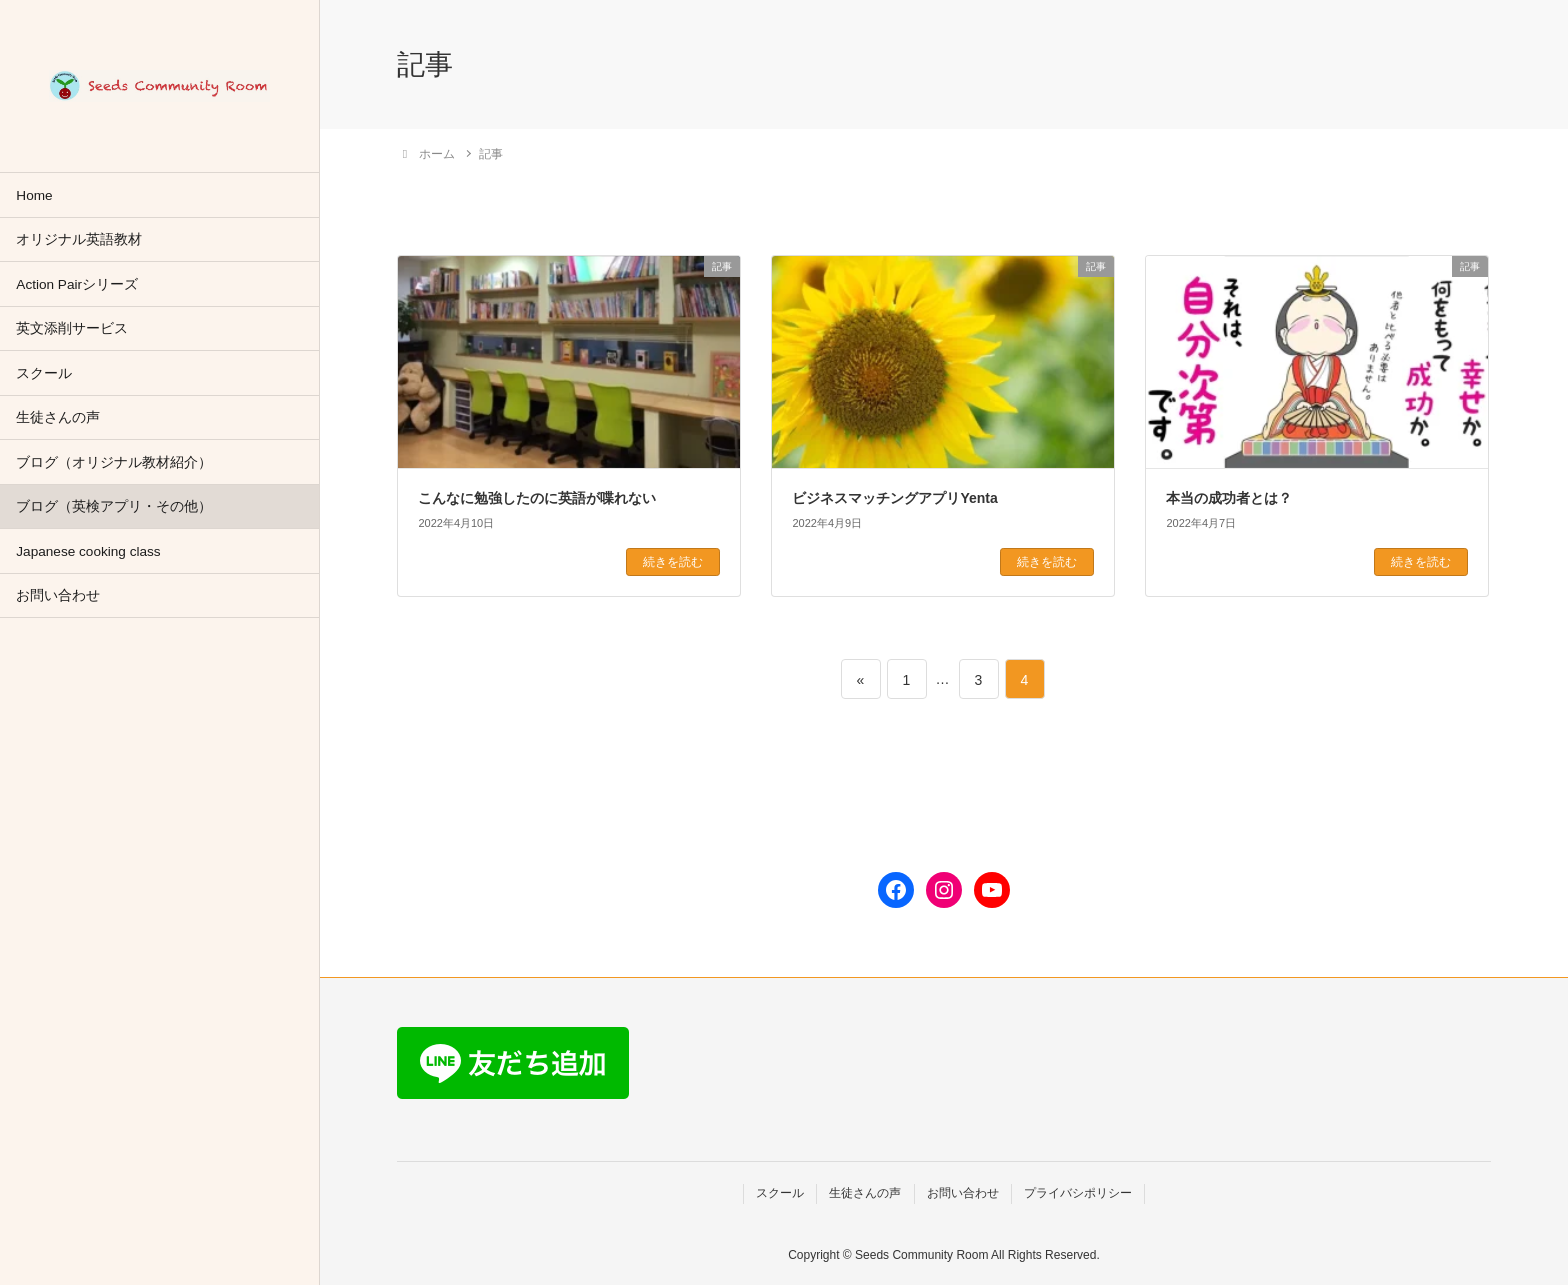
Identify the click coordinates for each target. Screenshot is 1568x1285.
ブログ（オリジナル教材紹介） (114, 462)
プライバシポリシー (1078, 1193)
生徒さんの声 (58, 417)
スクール (44, 373)
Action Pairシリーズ (77, 284)
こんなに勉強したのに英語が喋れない (537, 498)
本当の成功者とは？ (1229, 498)
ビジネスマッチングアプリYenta (894, 498)
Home (34, 195)
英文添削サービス (72, 328)
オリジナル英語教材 (79, 239)
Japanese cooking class (88, 551)
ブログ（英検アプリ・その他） (114, 506)
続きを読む (673, 562)
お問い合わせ (58, 595)
